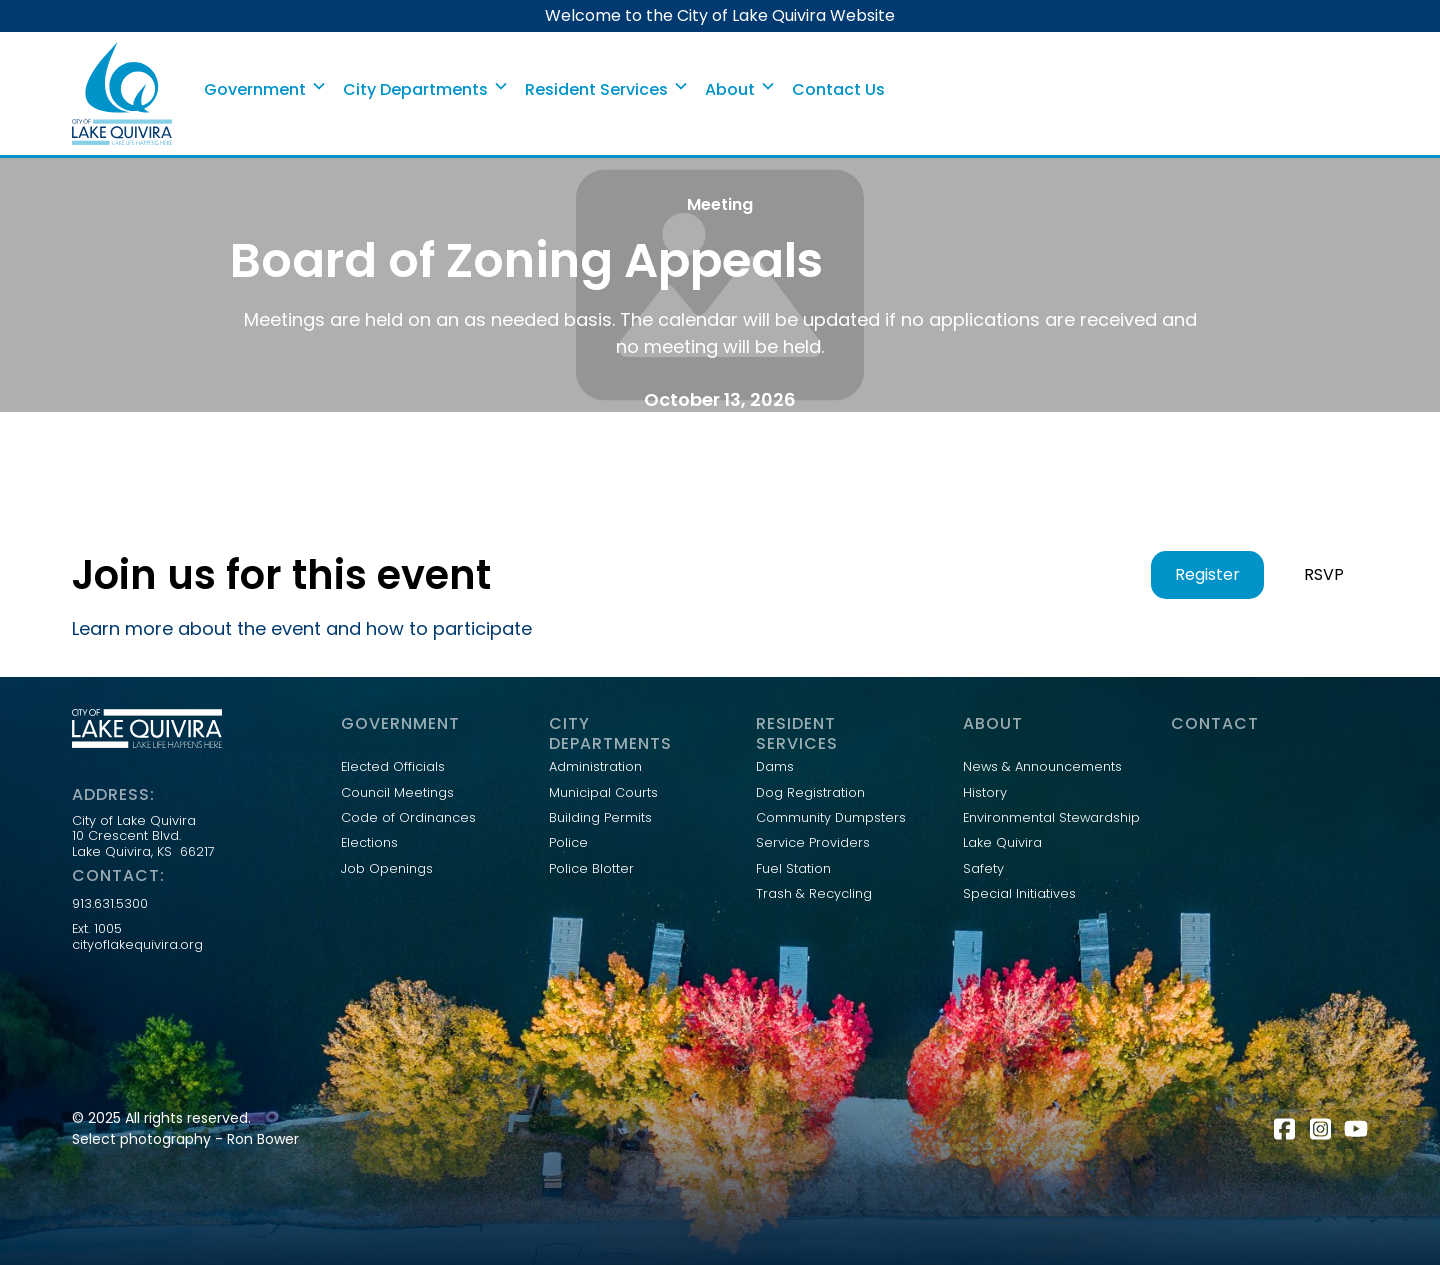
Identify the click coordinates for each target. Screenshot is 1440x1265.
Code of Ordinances (408, 818)
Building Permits (600, 818)
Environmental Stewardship (1051, 818)
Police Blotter (591, 869)
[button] (265, 90)
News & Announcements (1042, 767)
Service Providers (813, 843)
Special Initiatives (1019, 894)
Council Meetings (397, 793)
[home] (122, 93)
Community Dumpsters (831, 818)
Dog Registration (810, 793)
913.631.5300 (110, 904)
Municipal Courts (603, 793)
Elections (369, 843)
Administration (595, 767)
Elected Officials (393, 767)
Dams (775, 767)
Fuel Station (793, 869)
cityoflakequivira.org (137, 945)
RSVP (1324, 574)
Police (568, 843)
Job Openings (387, 869)
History (985, 793)
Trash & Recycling (814, 894)
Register (1207, 574)
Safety (983, 869)
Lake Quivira (1002, 843)
